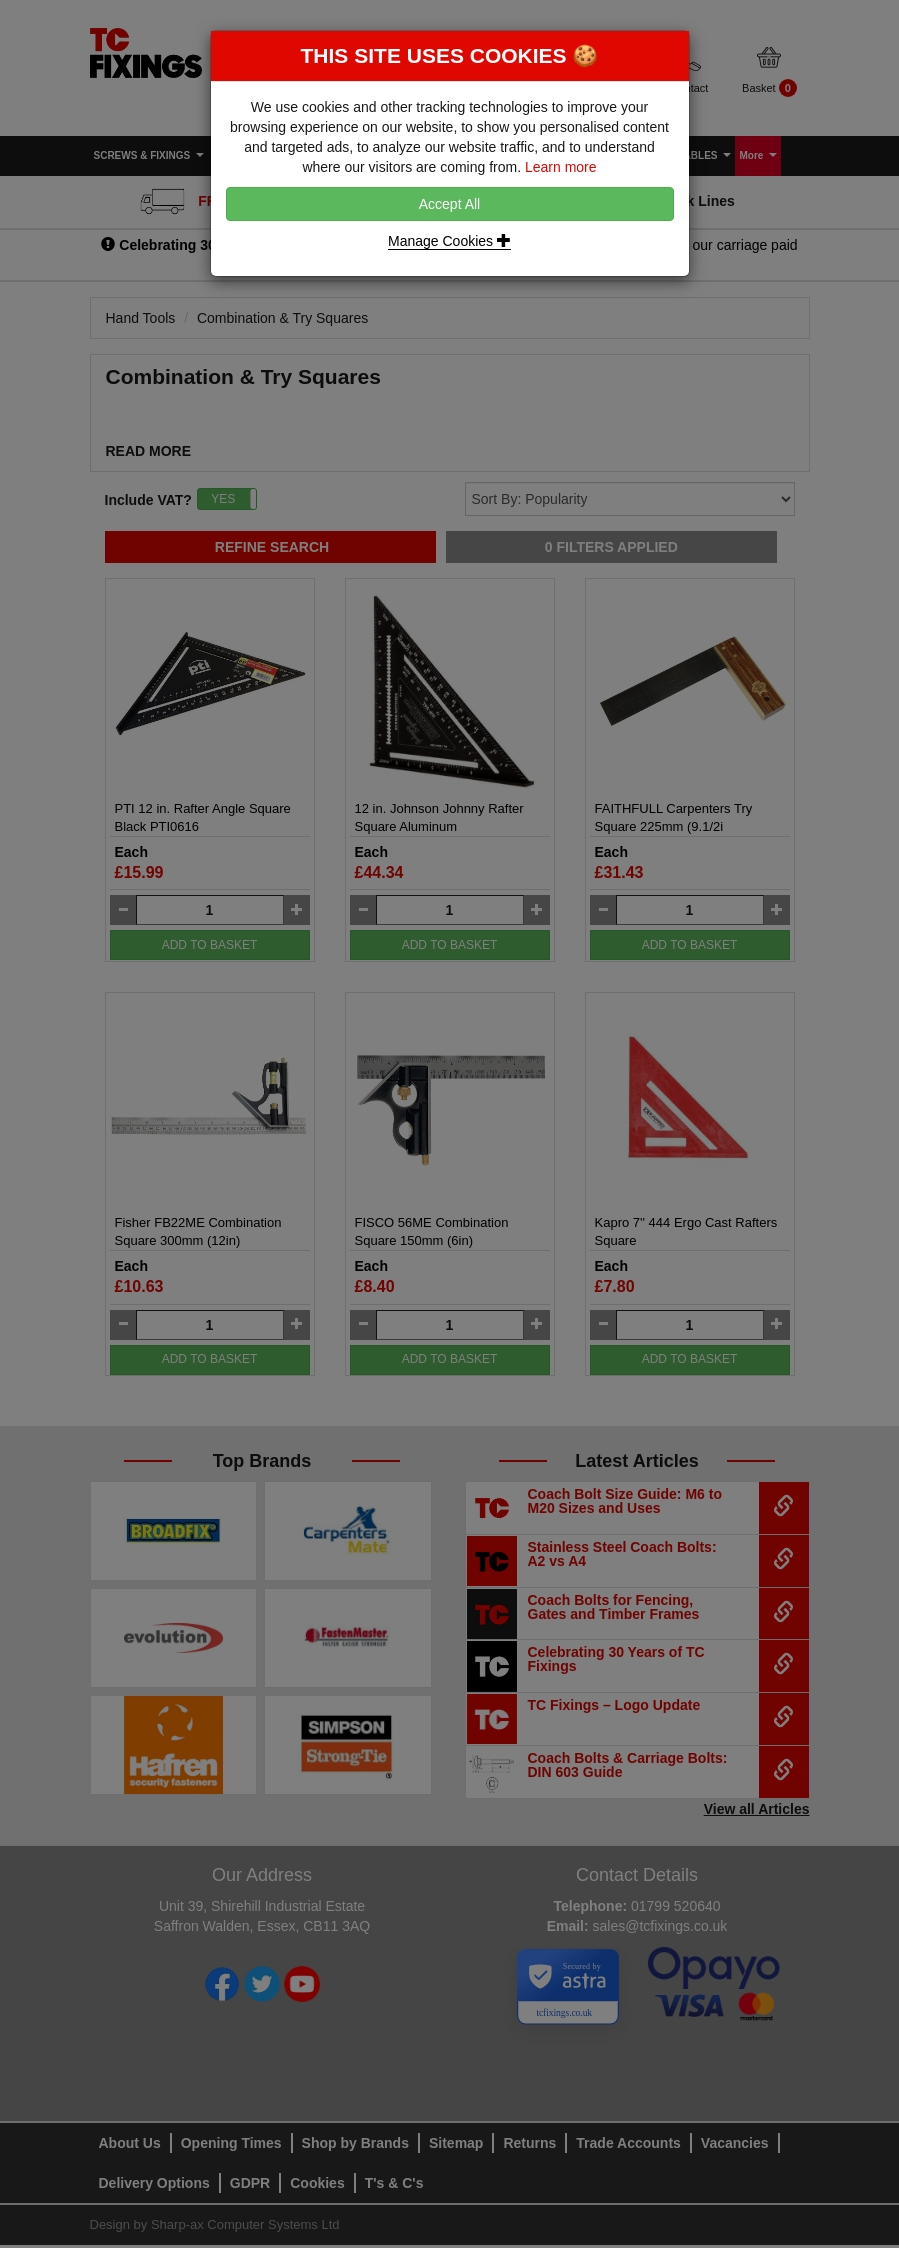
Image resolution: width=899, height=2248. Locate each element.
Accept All (449, 204)
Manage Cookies (449, 241)
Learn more (561, 167)
